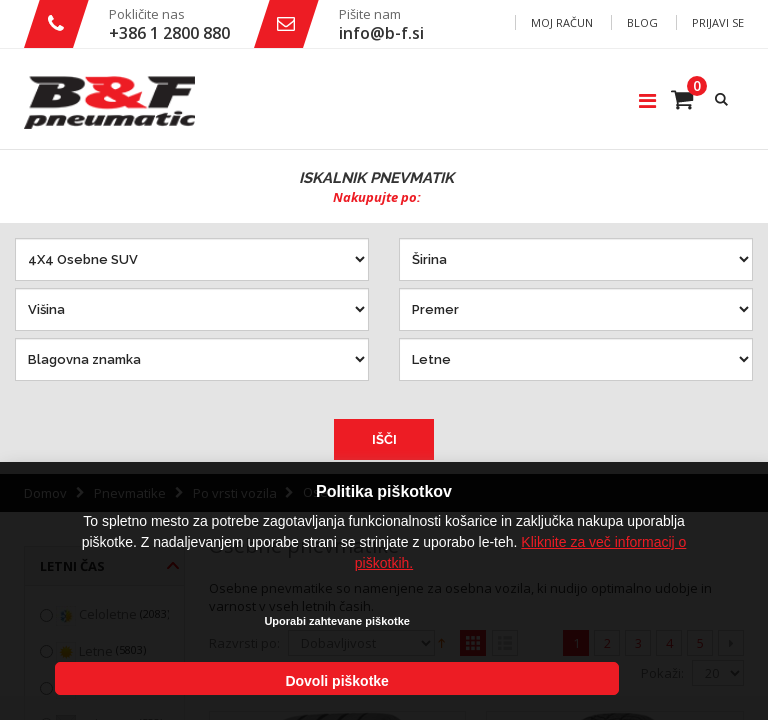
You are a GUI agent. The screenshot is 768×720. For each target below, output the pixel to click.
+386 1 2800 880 (169, 33)
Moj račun (562, 22)
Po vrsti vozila (235, 493)
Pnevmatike (130, 493)
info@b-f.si (381, 33)
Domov (45, 493)
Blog (642, 22)
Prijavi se (718, 22)
